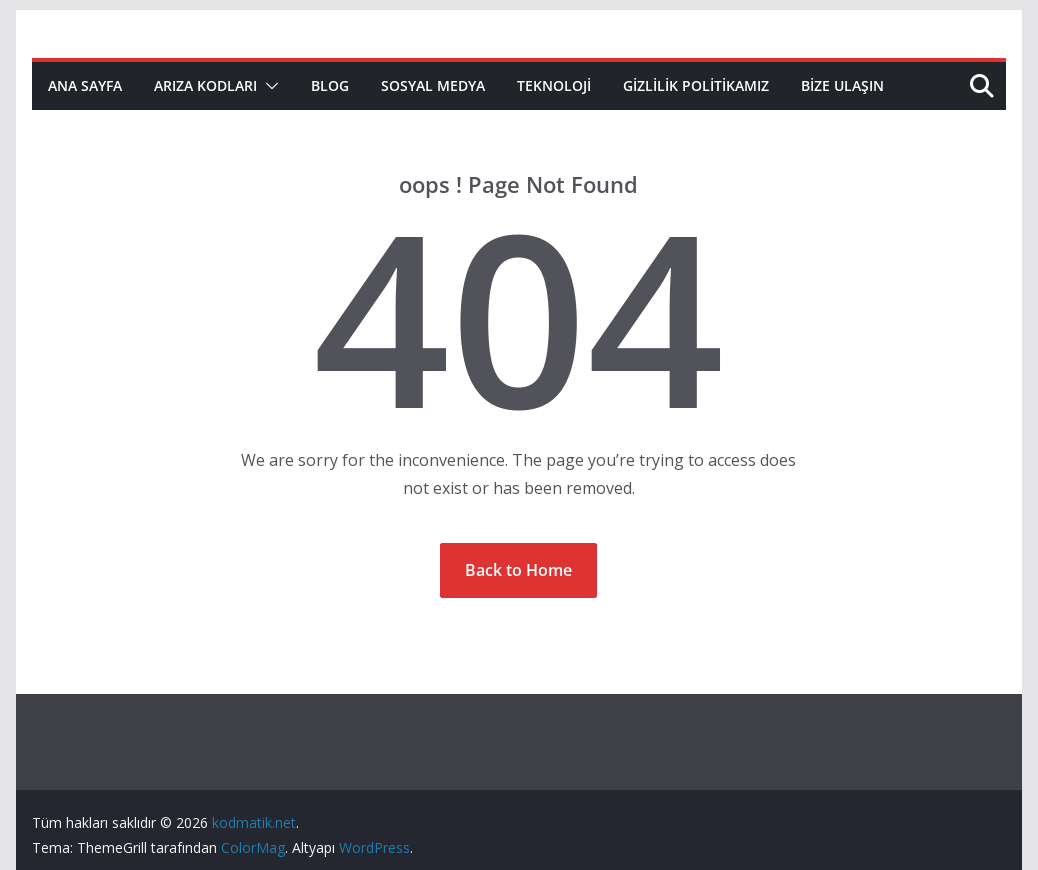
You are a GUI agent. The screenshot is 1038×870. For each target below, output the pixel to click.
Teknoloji (554, 85)
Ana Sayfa (85, 85)
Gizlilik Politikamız (696, 85)
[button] (268, 86)
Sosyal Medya (433, 85)
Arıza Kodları (205, 85)
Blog (330, 85)
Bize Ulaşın (842, 85)
